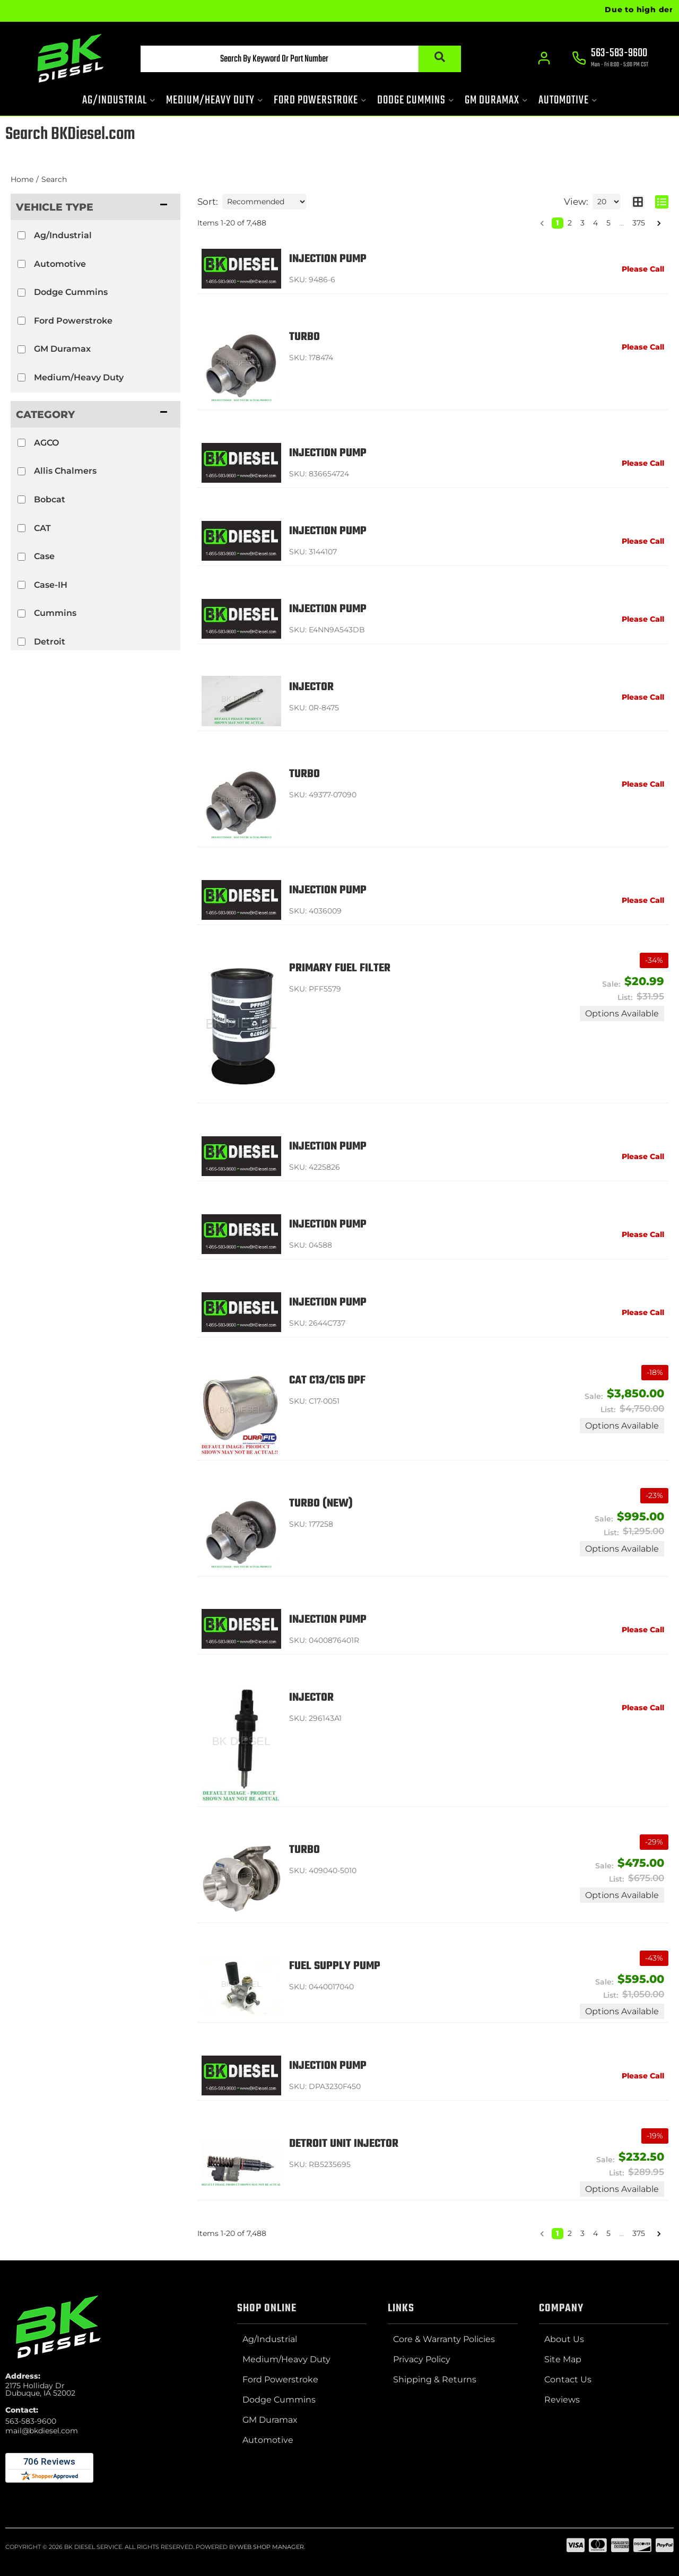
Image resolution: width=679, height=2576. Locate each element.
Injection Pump (328, 259)
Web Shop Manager (270, 2547)
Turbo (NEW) (321, 1503)
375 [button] (638, 223)
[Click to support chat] (610, 59)
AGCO (46, 443)
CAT (42, 528)
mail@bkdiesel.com (41, 2430)
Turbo (304, 337)
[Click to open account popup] (544, 58)
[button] (300, 59)
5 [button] (608, 223)
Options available (622, 1013)
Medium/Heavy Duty (79, 377)
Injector (311, 687)
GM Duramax (62, 349)
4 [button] (595, 223)
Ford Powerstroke (73, 321)
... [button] (621, 223)
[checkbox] (21, 235)
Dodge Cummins (71, 292)
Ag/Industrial (63, 235)
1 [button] (557, 223)
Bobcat (49, 499)
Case (44, 556)
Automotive (60, 264)
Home (22, 179)
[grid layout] (638, 202)
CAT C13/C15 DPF (327, 1380)
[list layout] (661, 202)
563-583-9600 (30, 2421)
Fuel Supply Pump (334, 1966)
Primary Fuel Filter (339, 968)
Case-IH (50, 585)
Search (54, 179)
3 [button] (582, 223)
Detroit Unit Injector (343, 2144)
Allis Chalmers (65, 471)
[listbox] (264, 202)
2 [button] (570, 223)
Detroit (49, 642)
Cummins (55, 613)
